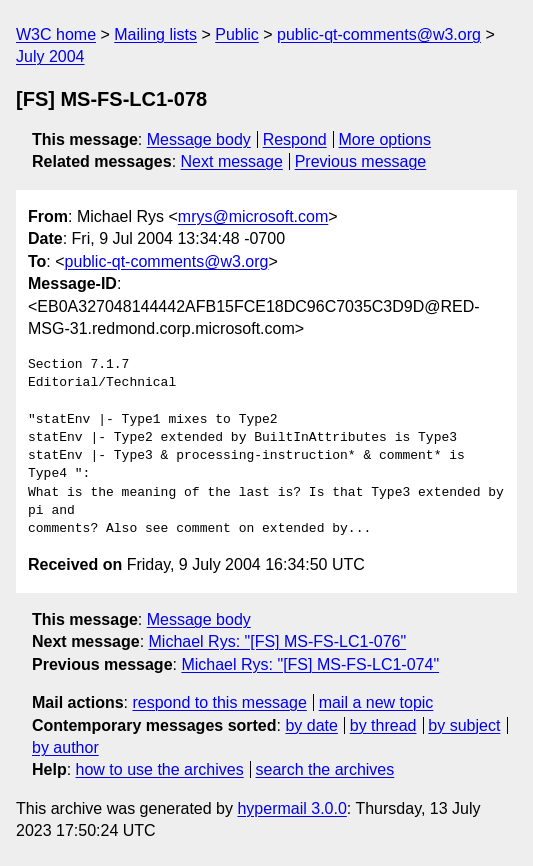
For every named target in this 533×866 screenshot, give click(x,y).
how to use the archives (160, 769)
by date (311, 725)
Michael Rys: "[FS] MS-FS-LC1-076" (278, 641)
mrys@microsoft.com (253, 216)
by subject (464, 725)
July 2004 (50, 56)
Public (237, 34)
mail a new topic (376, 702)
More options (385, 139)
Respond (295, 139)
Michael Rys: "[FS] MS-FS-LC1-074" (310, 664)
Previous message (361, 161)
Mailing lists (155, 34)
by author (65, 747)
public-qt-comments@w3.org (379, 34)
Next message (232, 161)
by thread (383, 725)
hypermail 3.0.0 (291, 808)
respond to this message (219, 702)
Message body (199, 139)
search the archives (325, 769)
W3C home (56, 34)
